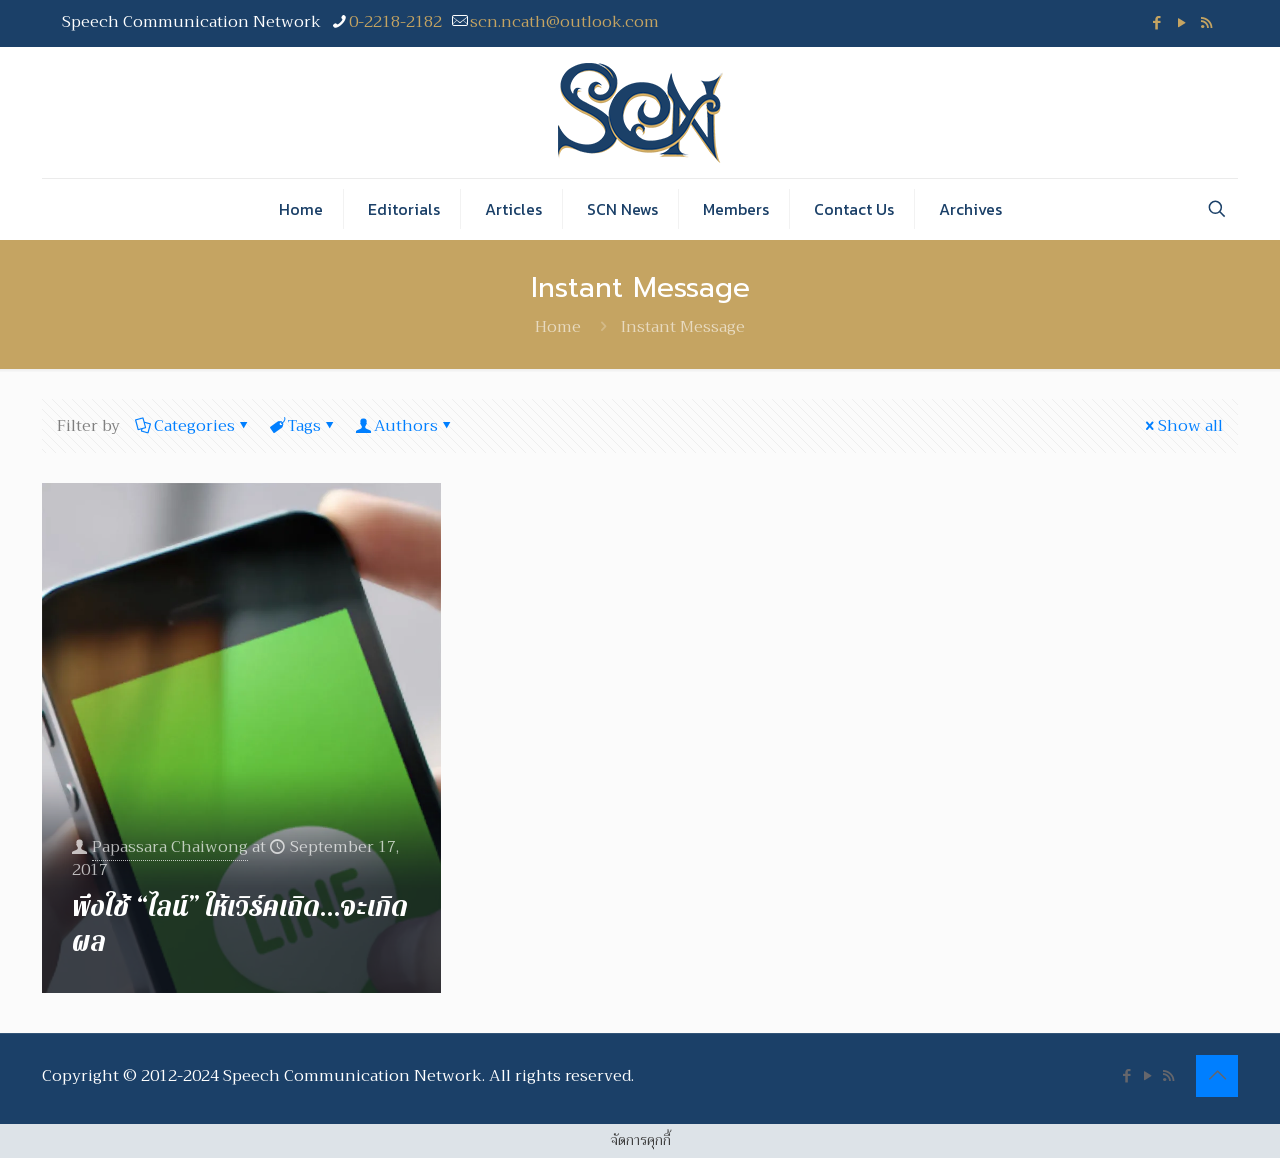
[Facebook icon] (1156, 23)
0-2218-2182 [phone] (395, 22)
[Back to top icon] (1217, 1076)
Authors (404, 426)
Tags (303, 426)
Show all (1182, 426)
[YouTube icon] (1181, 23)
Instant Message (683, 327)
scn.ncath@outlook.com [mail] (564, 22)
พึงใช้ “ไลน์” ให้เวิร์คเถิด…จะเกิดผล (240, 925)
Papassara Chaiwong (170, 846)
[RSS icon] (1206, 23)
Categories (193, 426)
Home (558, 327)
